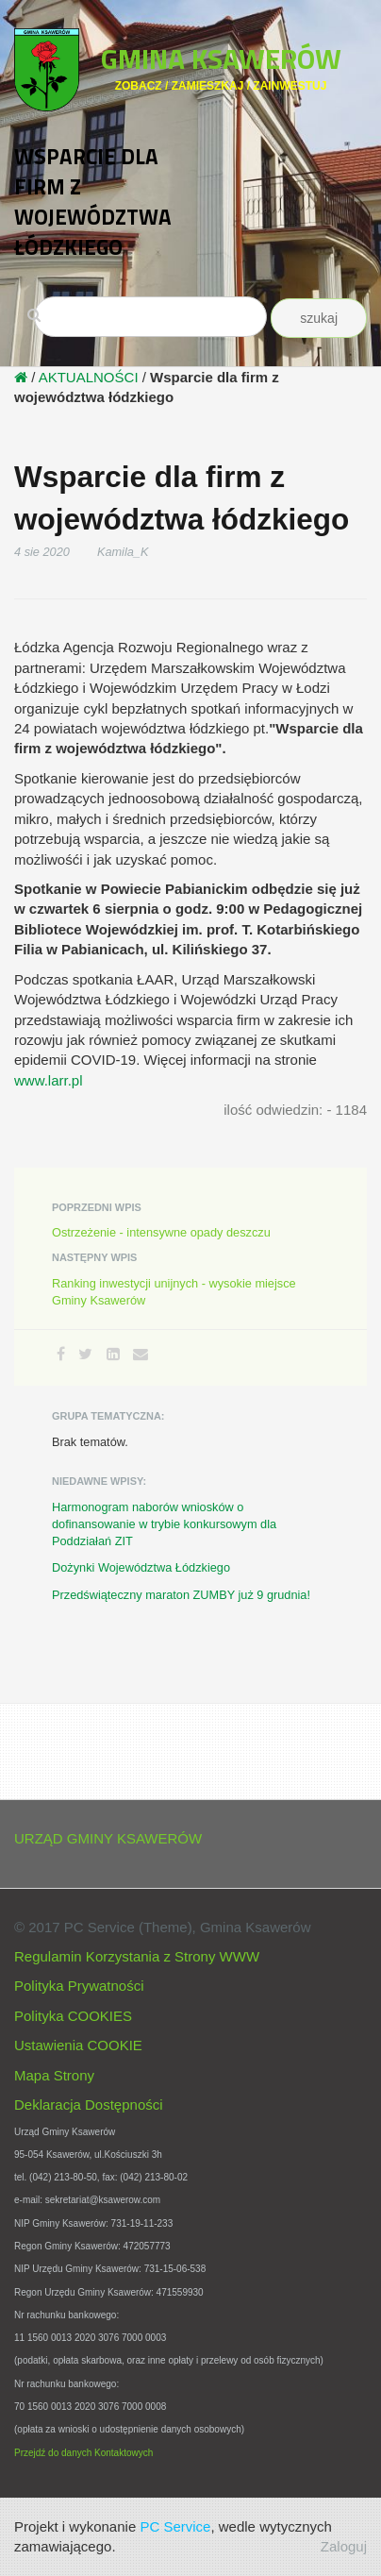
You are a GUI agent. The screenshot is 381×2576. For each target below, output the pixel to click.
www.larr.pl (48, 1080)
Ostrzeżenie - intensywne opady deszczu (161, 1232)
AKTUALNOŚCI (89, 377)
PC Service (175, 2526)
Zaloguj (344, 2546)
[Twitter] (85, 1354)
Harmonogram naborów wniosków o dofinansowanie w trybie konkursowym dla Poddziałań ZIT (164, 1524)
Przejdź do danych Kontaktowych (83, 2453)
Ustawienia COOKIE (78, 2045)
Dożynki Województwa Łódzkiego (141, 1567)
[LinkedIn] (113, 1354)
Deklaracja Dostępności (88, 2104)
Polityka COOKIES (73, 2016)
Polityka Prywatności (79, 1986)
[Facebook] (61, 1354)
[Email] (140, 1354)
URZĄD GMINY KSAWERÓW (108, 1838)
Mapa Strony (54, 2075)
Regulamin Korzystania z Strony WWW (136, 1956)
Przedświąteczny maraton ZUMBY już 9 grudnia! (181, 1595)
